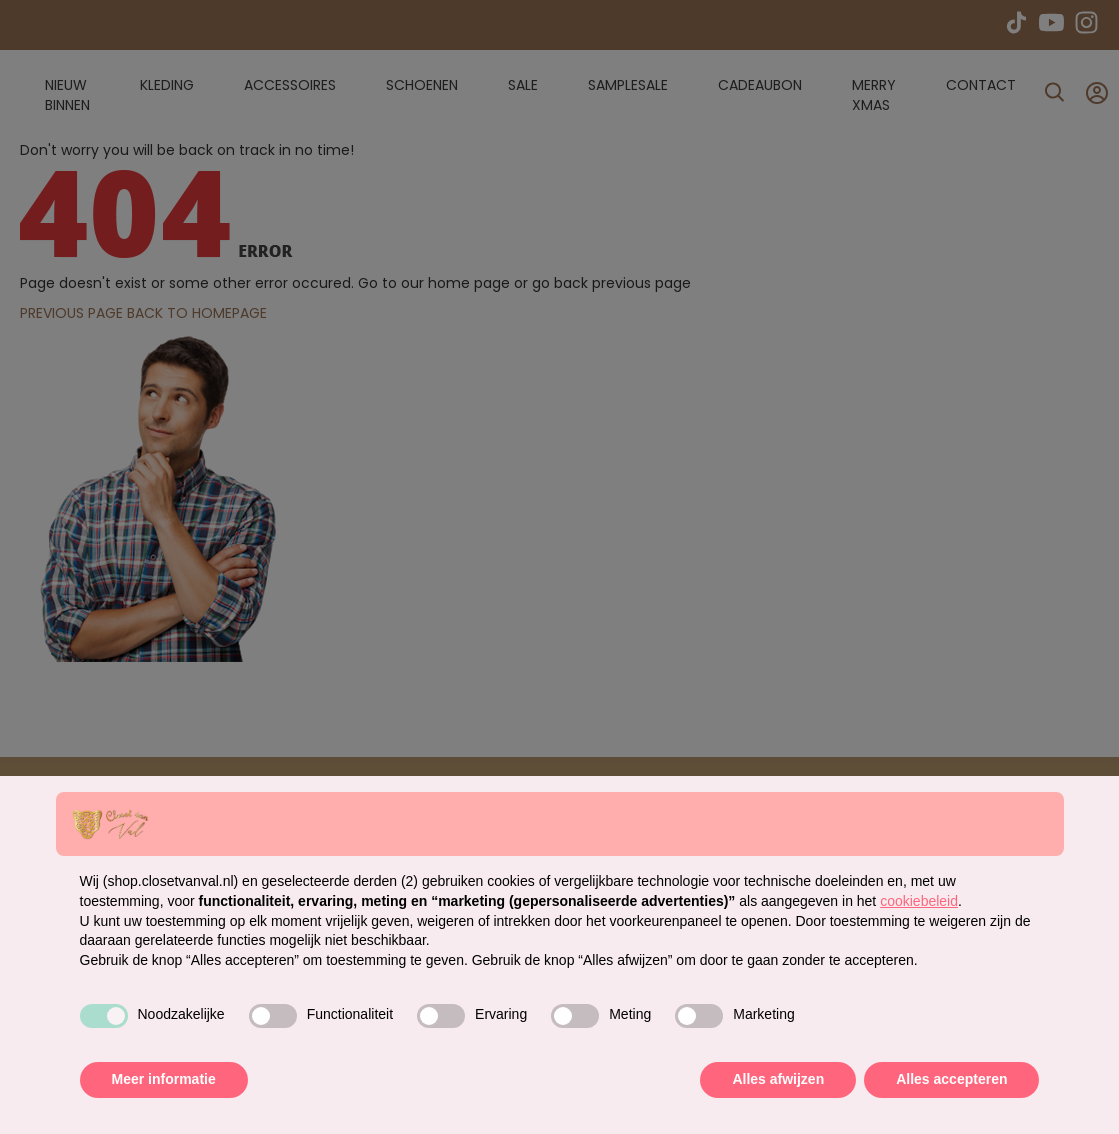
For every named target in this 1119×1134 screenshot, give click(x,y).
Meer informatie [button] (164, 1079)
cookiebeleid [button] (919, 901)
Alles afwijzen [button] (778, 1079)
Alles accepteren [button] (951, 1079)
